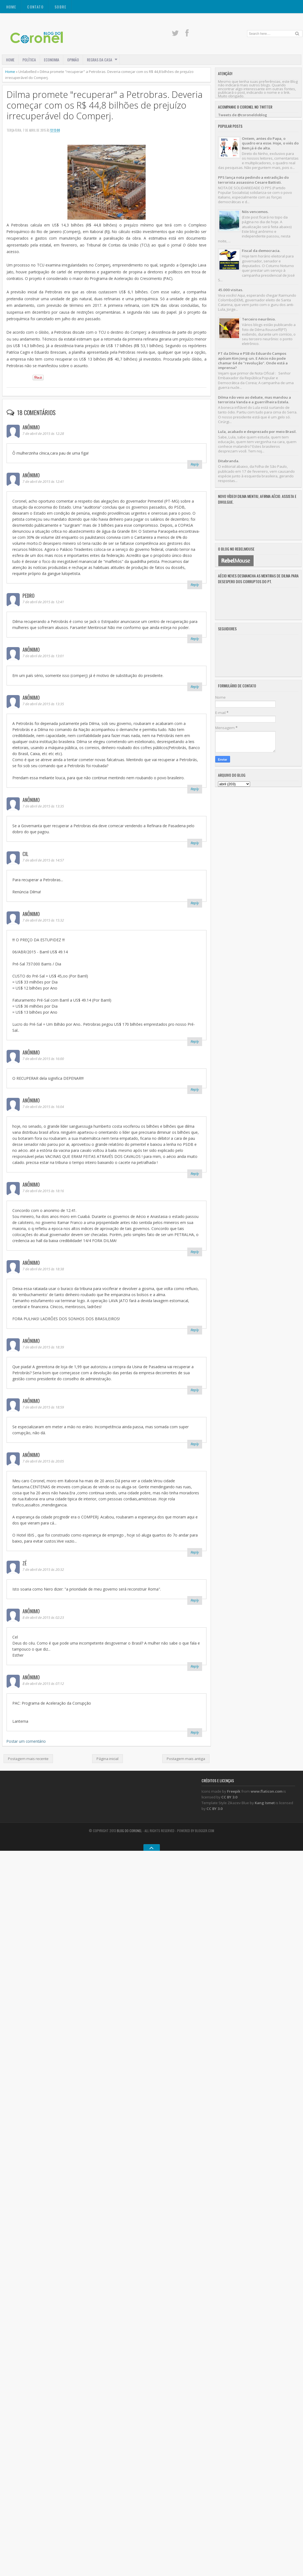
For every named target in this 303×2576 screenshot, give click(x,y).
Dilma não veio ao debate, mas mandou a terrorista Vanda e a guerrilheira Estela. (254, 399)
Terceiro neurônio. (259, 319)
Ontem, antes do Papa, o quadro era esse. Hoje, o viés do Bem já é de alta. (270, 143)
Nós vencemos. (255, 211)
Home (11, 7)
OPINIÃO (73, 60)
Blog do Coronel (129, 1830)
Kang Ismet (265, 1802)
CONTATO (35, 7)
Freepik (233, 1791)
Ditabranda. (228, 460)
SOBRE (60, 7)
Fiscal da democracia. (261, 250)
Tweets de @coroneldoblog (242, 114)
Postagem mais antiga (186, 1758)
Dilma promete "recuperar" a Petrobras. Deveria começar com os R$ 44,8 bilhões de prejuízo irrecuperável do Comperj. (105, 105)
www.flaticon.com (266, 1791)
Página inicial (107, 1758)
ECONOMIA (51, 60)
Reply (195, 464)
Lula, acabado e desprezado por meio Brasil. (257, 431)
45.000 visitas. (230, 289)
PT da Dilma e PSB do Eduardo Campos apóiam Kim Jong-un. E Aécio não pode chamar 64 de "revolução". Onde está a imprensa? (253, 360)
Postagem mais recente (28, 1758)
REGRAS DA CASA (99, 60)
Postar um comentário (26, 1741)
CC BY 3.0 (229, 1797)
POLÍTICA (29, 60)
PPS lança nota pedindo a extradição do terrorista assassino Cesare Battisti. (253, 180)
